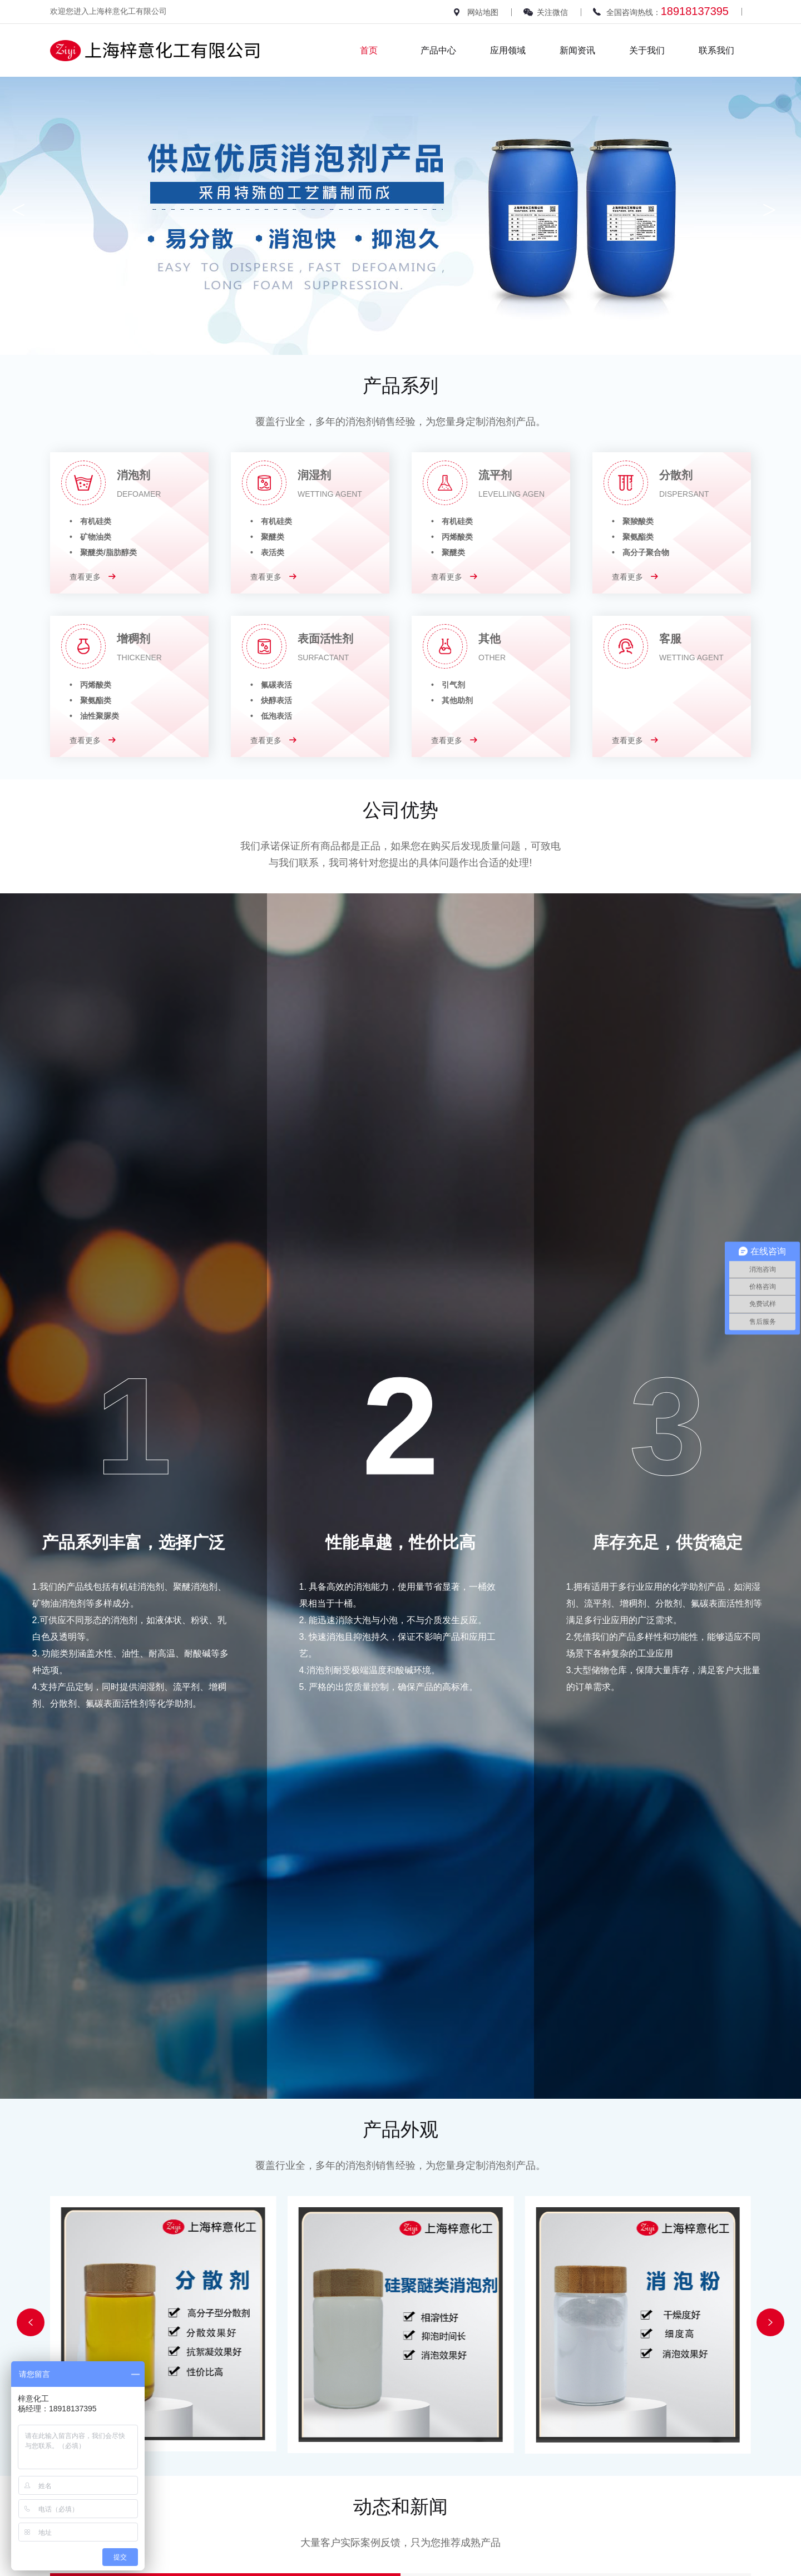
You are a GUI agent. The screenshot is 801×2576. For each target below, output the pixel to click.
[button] (30, 2322)
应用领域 (508, 50)
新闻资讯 (577, 50)
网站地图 (482, 12)
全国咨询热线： (667, 11)
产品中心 (438, 50)
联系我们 (716, 50)
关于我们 (647, 50)
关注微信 (552, 12)
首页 (369, 50)
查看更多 (93, 576)
